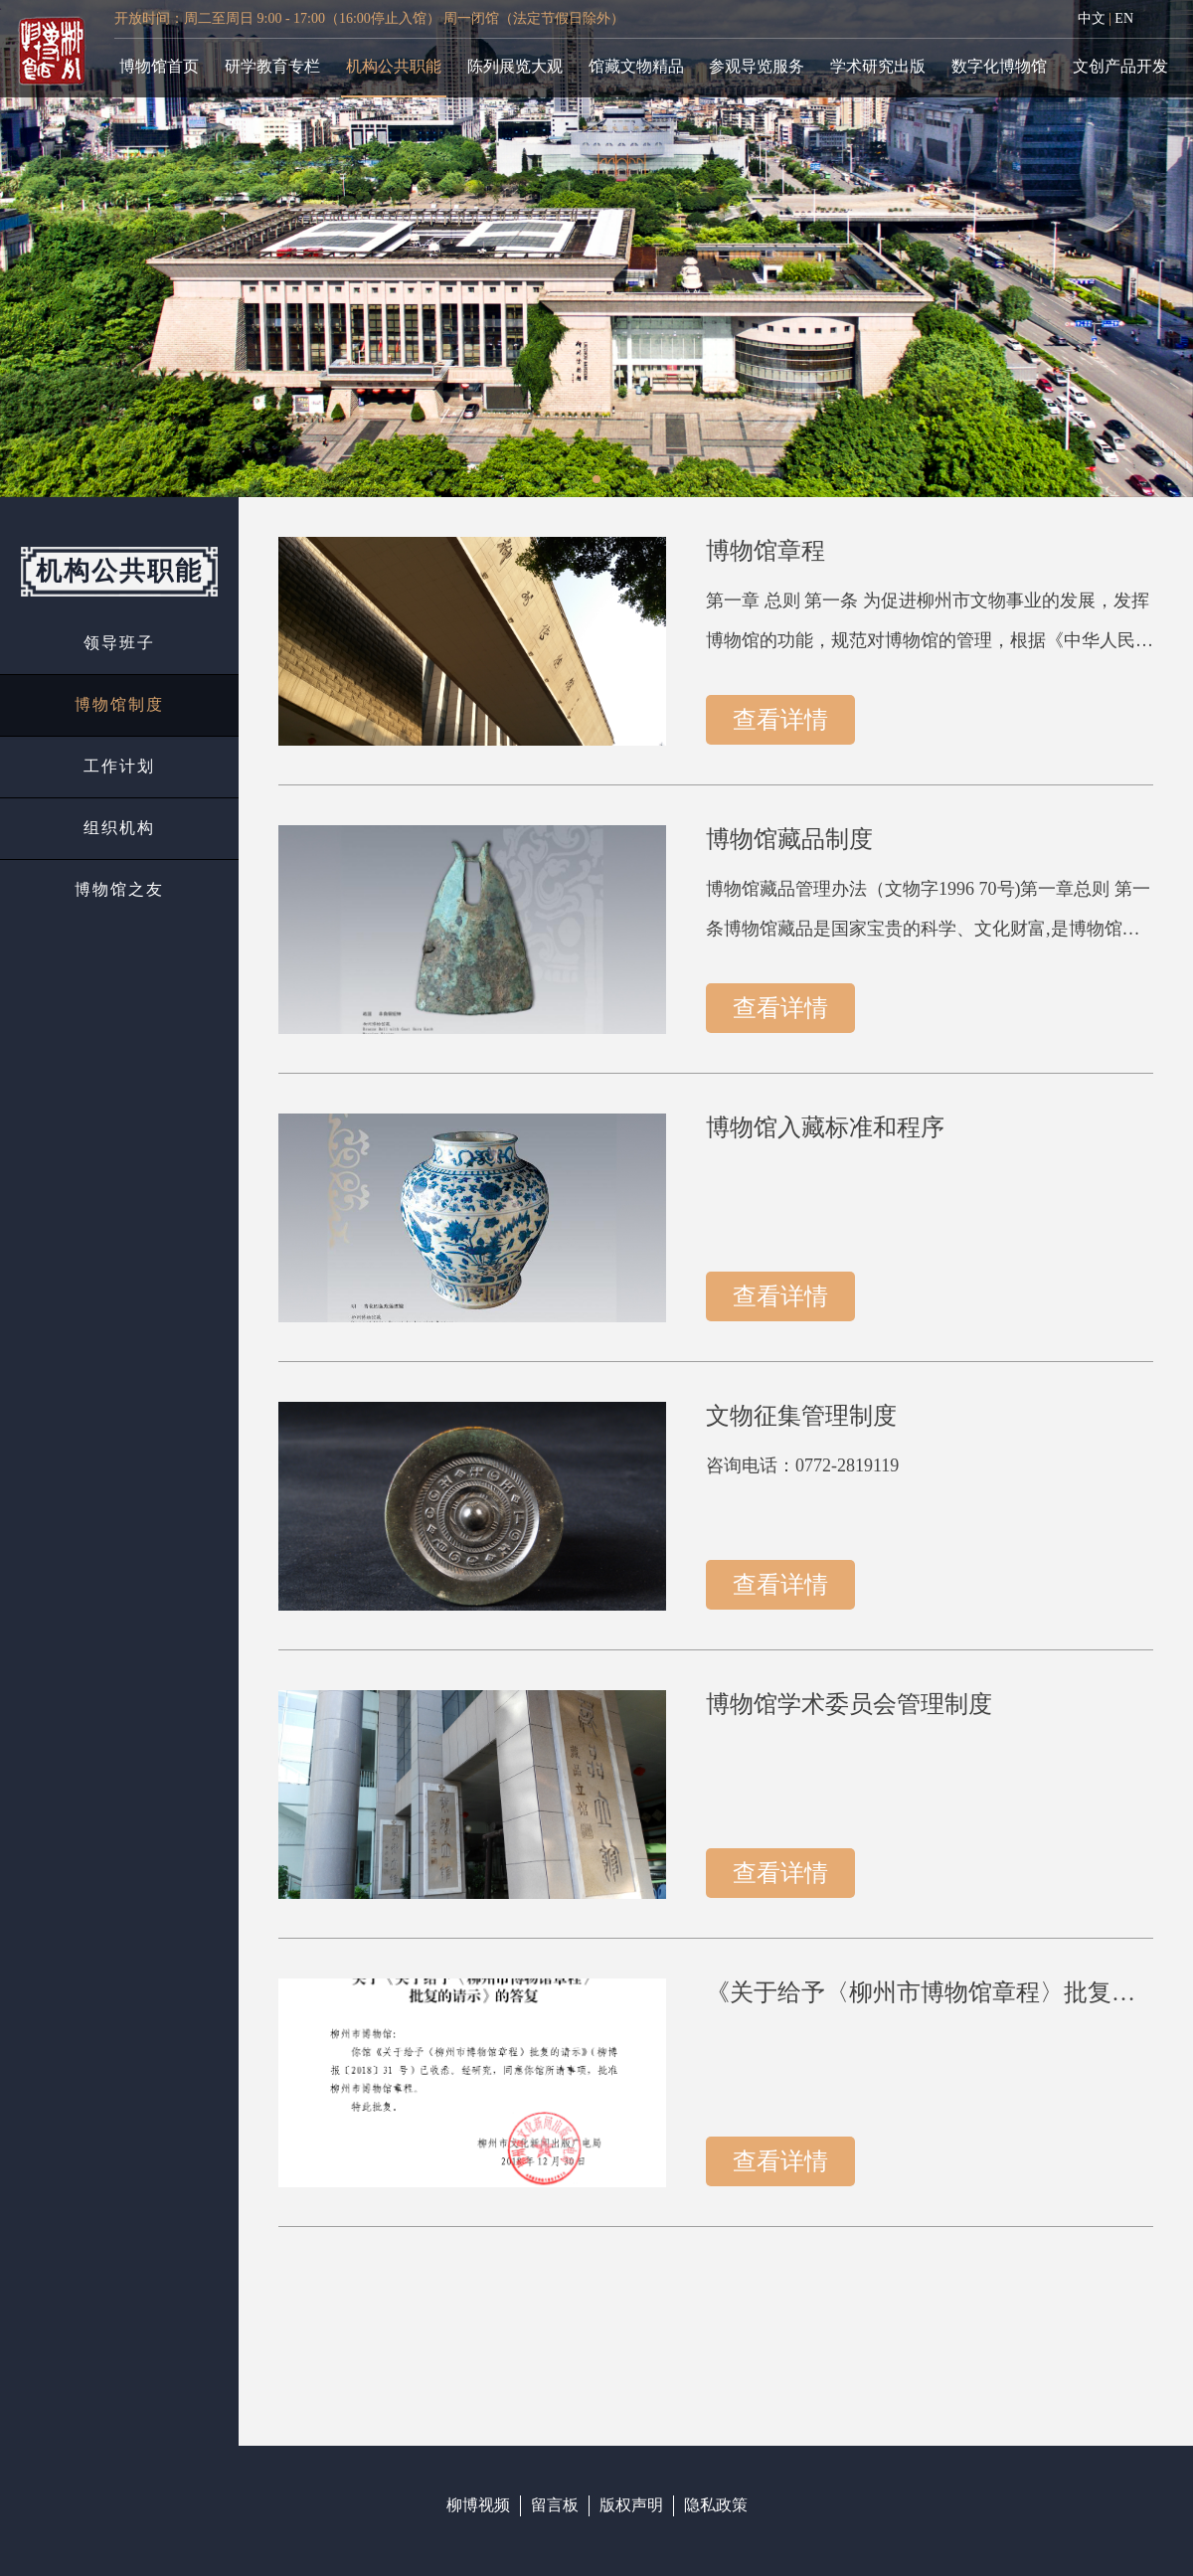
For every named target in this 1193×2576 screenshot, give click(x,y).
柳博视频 (478, 2504)
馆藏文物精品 (636, 66)
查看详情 (780, 719)
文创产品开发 (1120, 66)
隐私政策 (716, 2504)
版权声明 (631, 2504)
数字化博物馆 (999, 66)
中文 (1092, 18)
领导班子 (119, 642)
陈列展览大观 (515, 66)
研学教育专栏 (272, 66)
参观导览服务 (756, 66)
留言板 (555, 2504)
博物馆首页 (159, 66)
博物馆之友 (119, 889)
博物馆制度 (119, 704)
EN (1123, 18)
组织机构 (119, 827)
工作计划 (119, 766)
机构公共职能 (393, 66)
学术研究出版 (878, 66)
